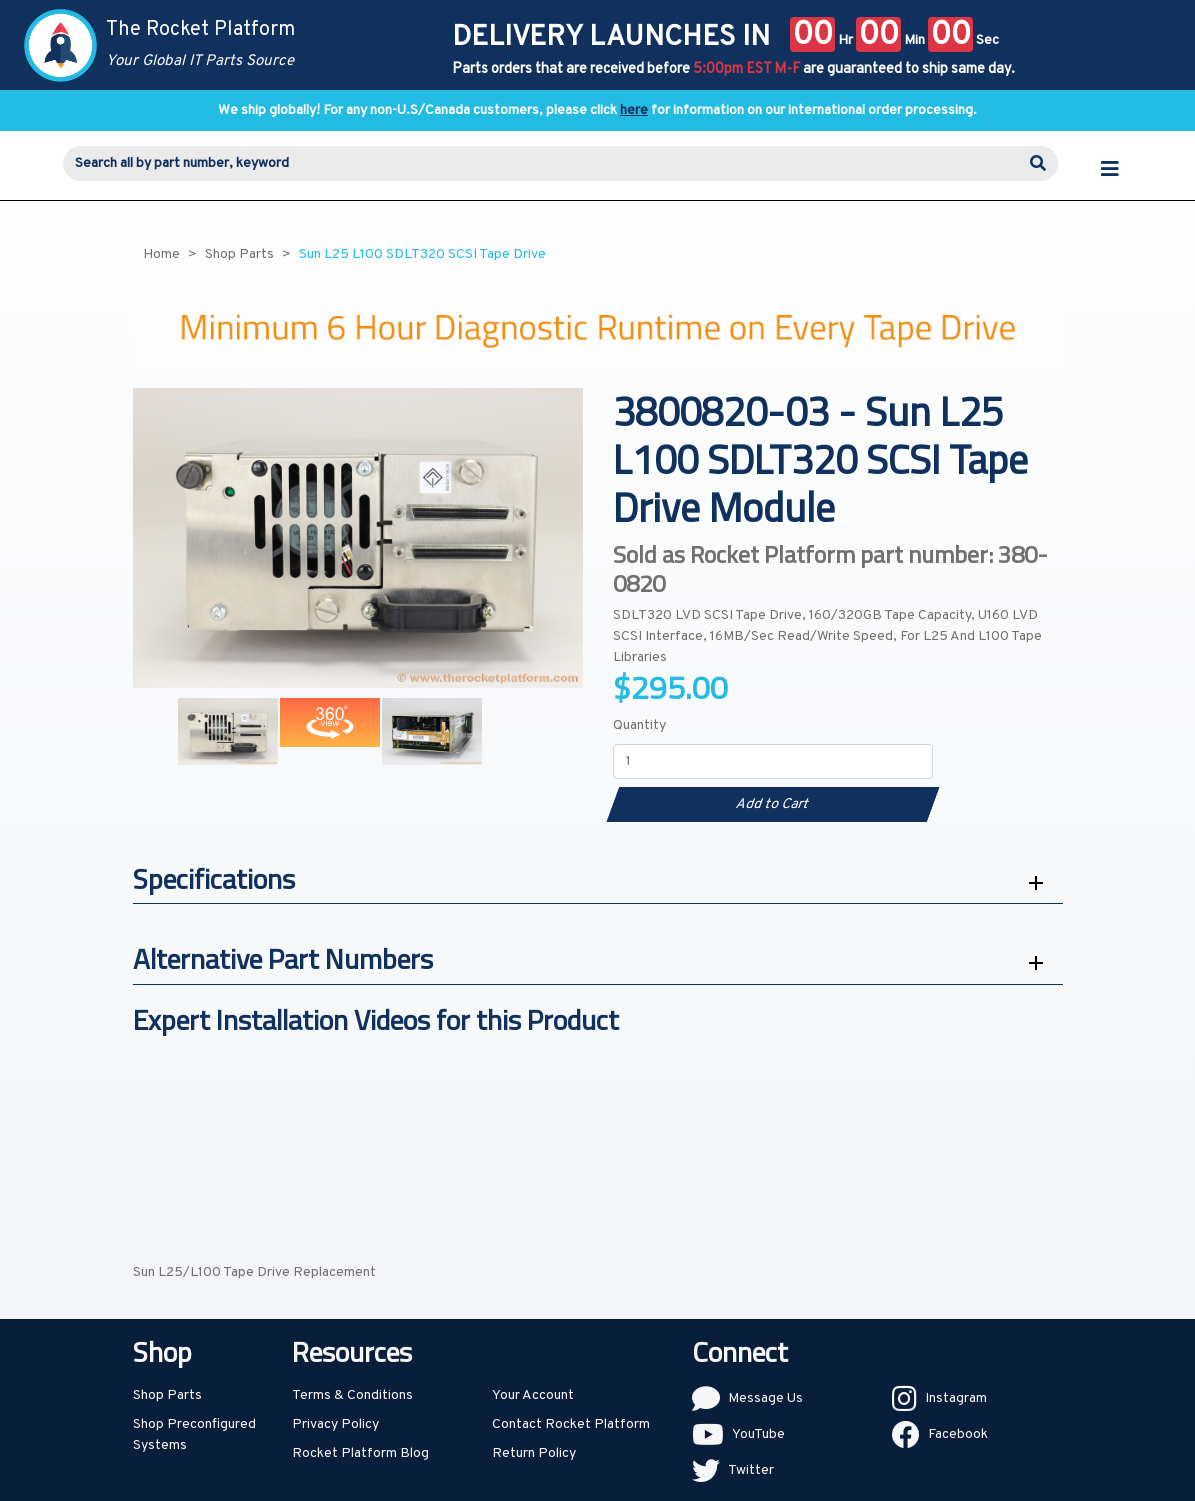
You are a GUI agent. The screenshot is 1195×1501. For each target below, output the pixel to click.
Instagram (956, 1398)
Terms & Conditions (352, 1395)
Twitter (751, 1470)
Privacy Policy (335, 1424)
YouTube (758, 1434)
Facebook (958, 1434)
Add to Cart (772, 804)
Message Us (765, 1398)
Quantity (639, 725)
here (634, 110)
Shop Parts (167, 1395)
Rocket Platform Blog (360, 1453)
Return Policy (534, 1453)
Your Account (533, 1395)
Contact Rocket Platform (571, 1424)
